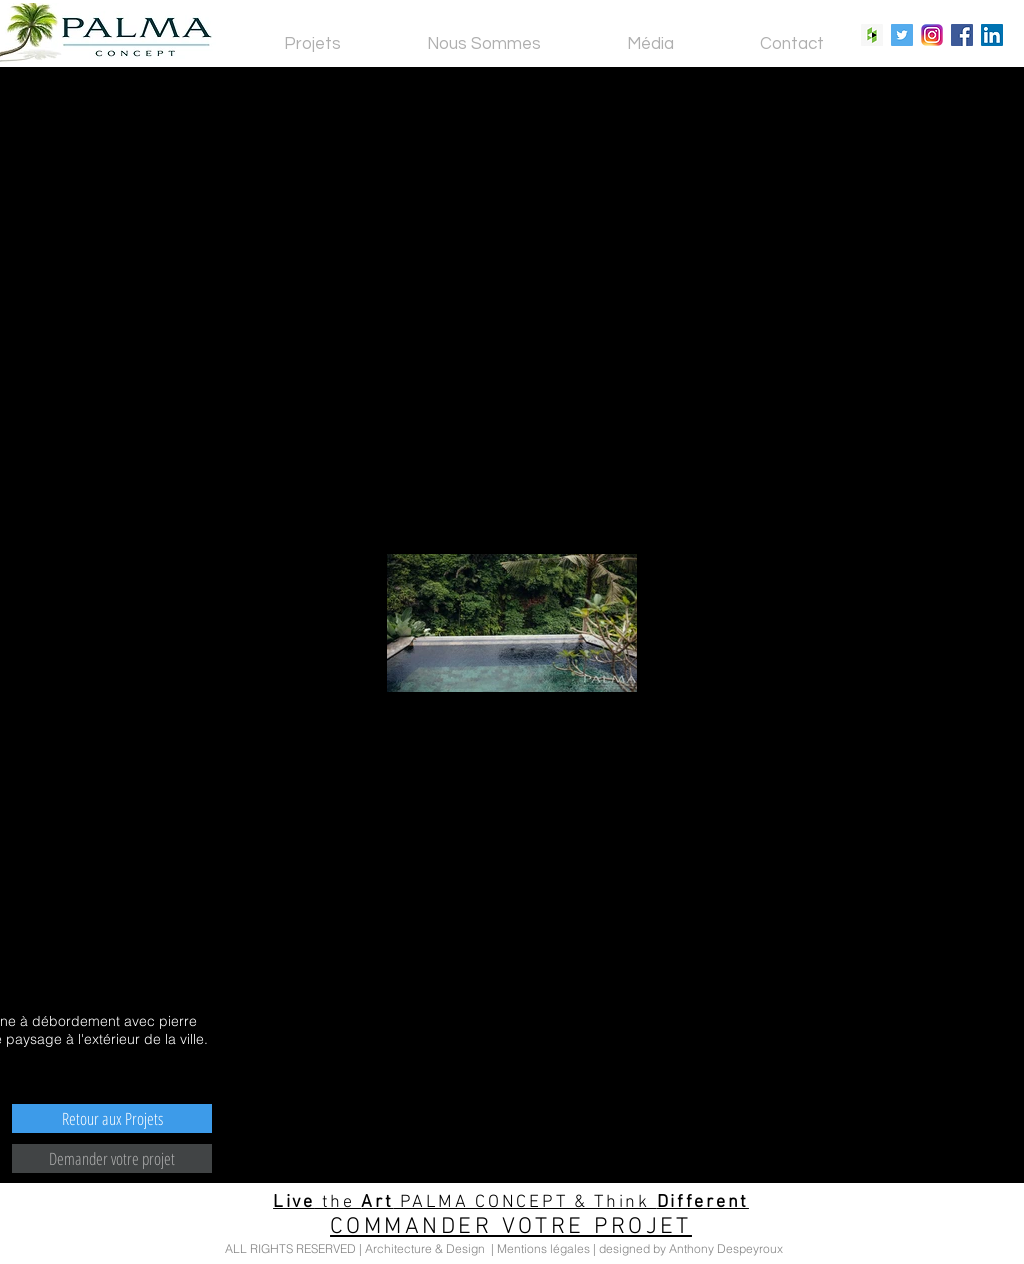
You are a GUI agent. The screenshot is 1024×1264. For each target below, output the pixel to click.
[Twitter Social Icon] (902, 35)
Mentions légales (543, 1248)
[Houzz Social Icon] (872, 35)
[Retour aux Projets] (112, 1118)
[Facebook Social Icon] (962, 35)
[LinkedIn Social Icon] (992, 35)
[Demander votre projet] (112, 1158)
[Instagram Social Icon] (932, 35)
